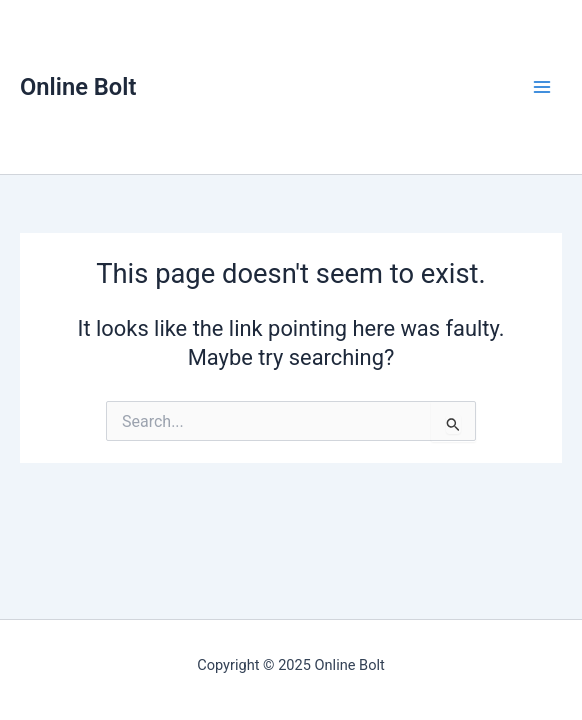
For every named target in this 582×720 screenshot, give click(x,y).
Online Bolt (78, 87)
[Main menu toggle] (542, 87)
